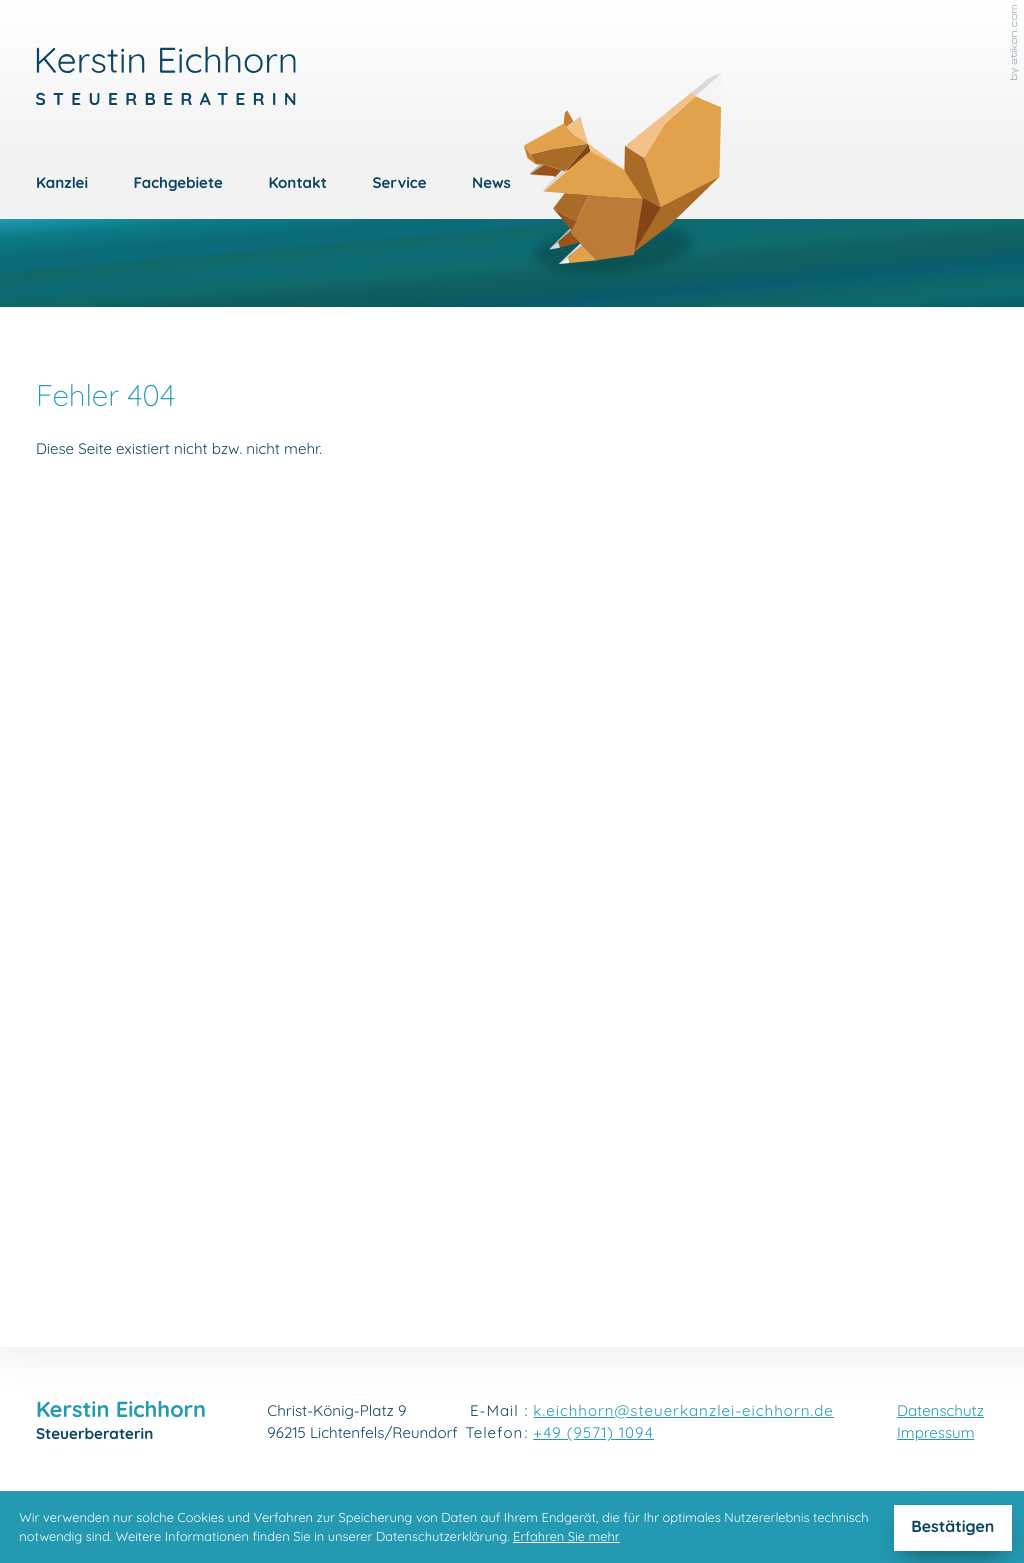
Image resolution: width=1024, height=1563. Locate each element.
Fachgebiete (178, 184)
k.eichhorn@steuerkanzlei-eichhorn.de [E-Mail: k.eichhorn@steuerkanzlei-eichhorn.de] (683, 1412)
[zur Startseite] (166, 76)
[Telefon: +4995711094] (593, 1435)
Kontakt (297, 184)
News (491, 184)
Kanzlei (62, 184)
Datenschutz (940, 1412)
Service (400, 184)
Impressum (935, 1434)
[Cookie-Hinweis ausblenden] (953, 1528)
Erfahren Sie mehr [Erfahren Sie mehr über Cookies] (566, 1537)
